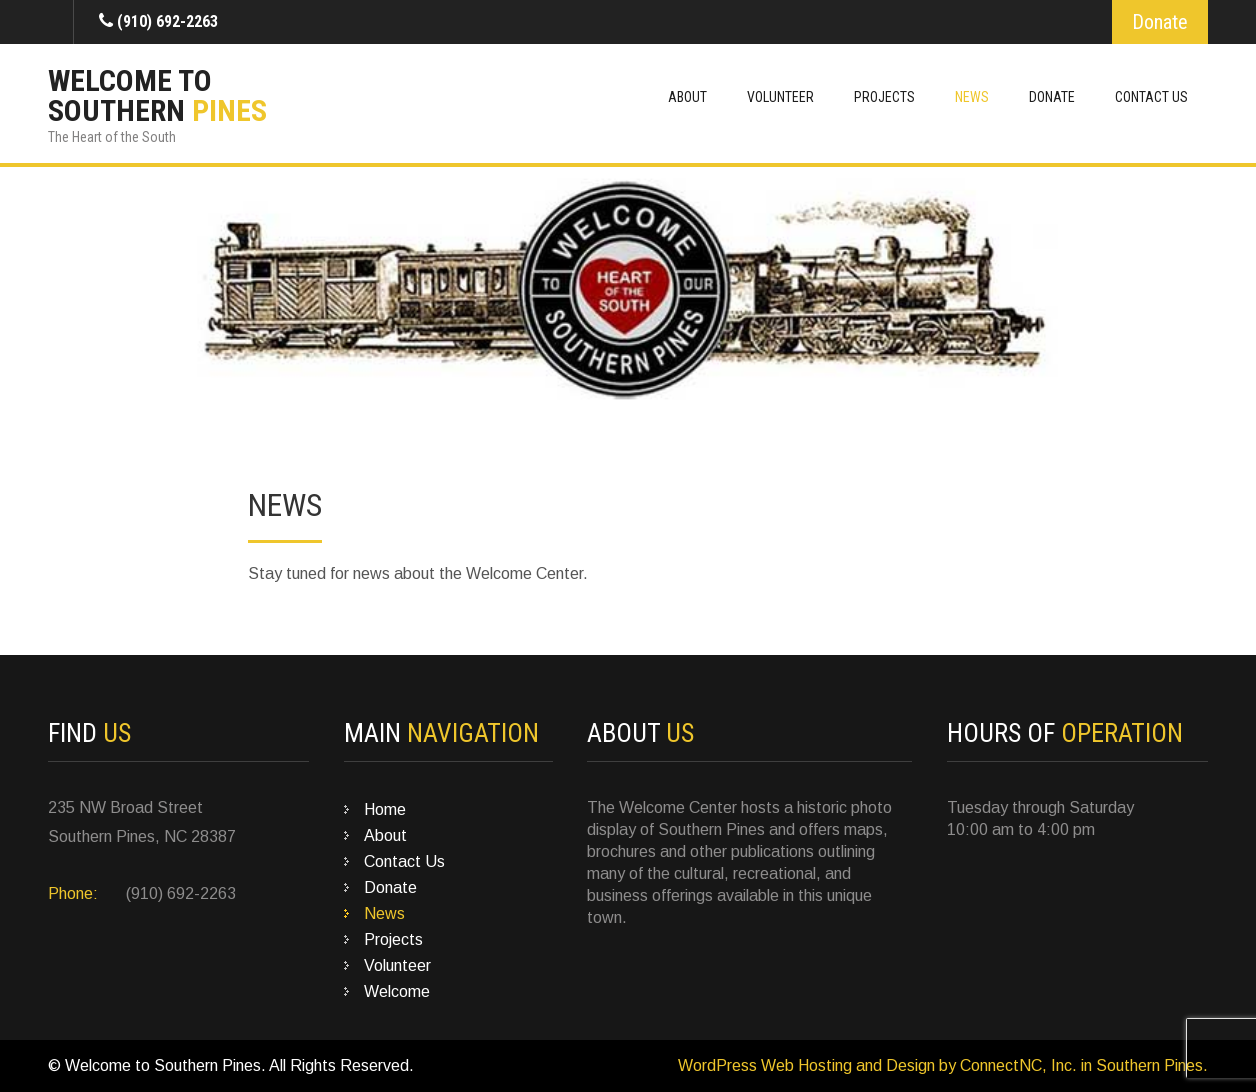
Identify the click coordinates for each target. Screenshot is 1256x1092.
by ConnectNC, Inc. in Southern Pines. (1071, 1065)
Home (385, 809)
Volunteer (780, 97)
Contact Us (1151, 97)
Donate (1160, 22)
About (687, 97)
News (972, 97)
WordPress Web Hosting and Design (806, 1065)
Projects (884, 97)
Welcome (397, 991)
